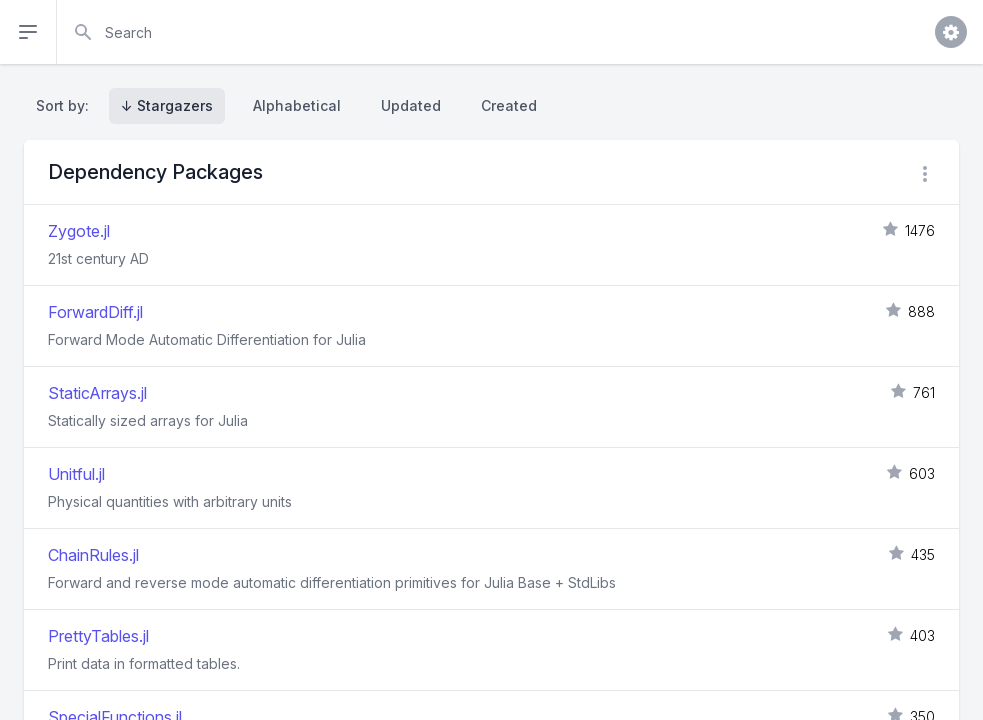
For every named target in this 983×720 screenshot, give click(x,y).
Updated (411, 105)
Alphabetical (297, 105)
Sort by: (66, 105)
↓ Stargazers (167, 105)
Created (509, 105)
